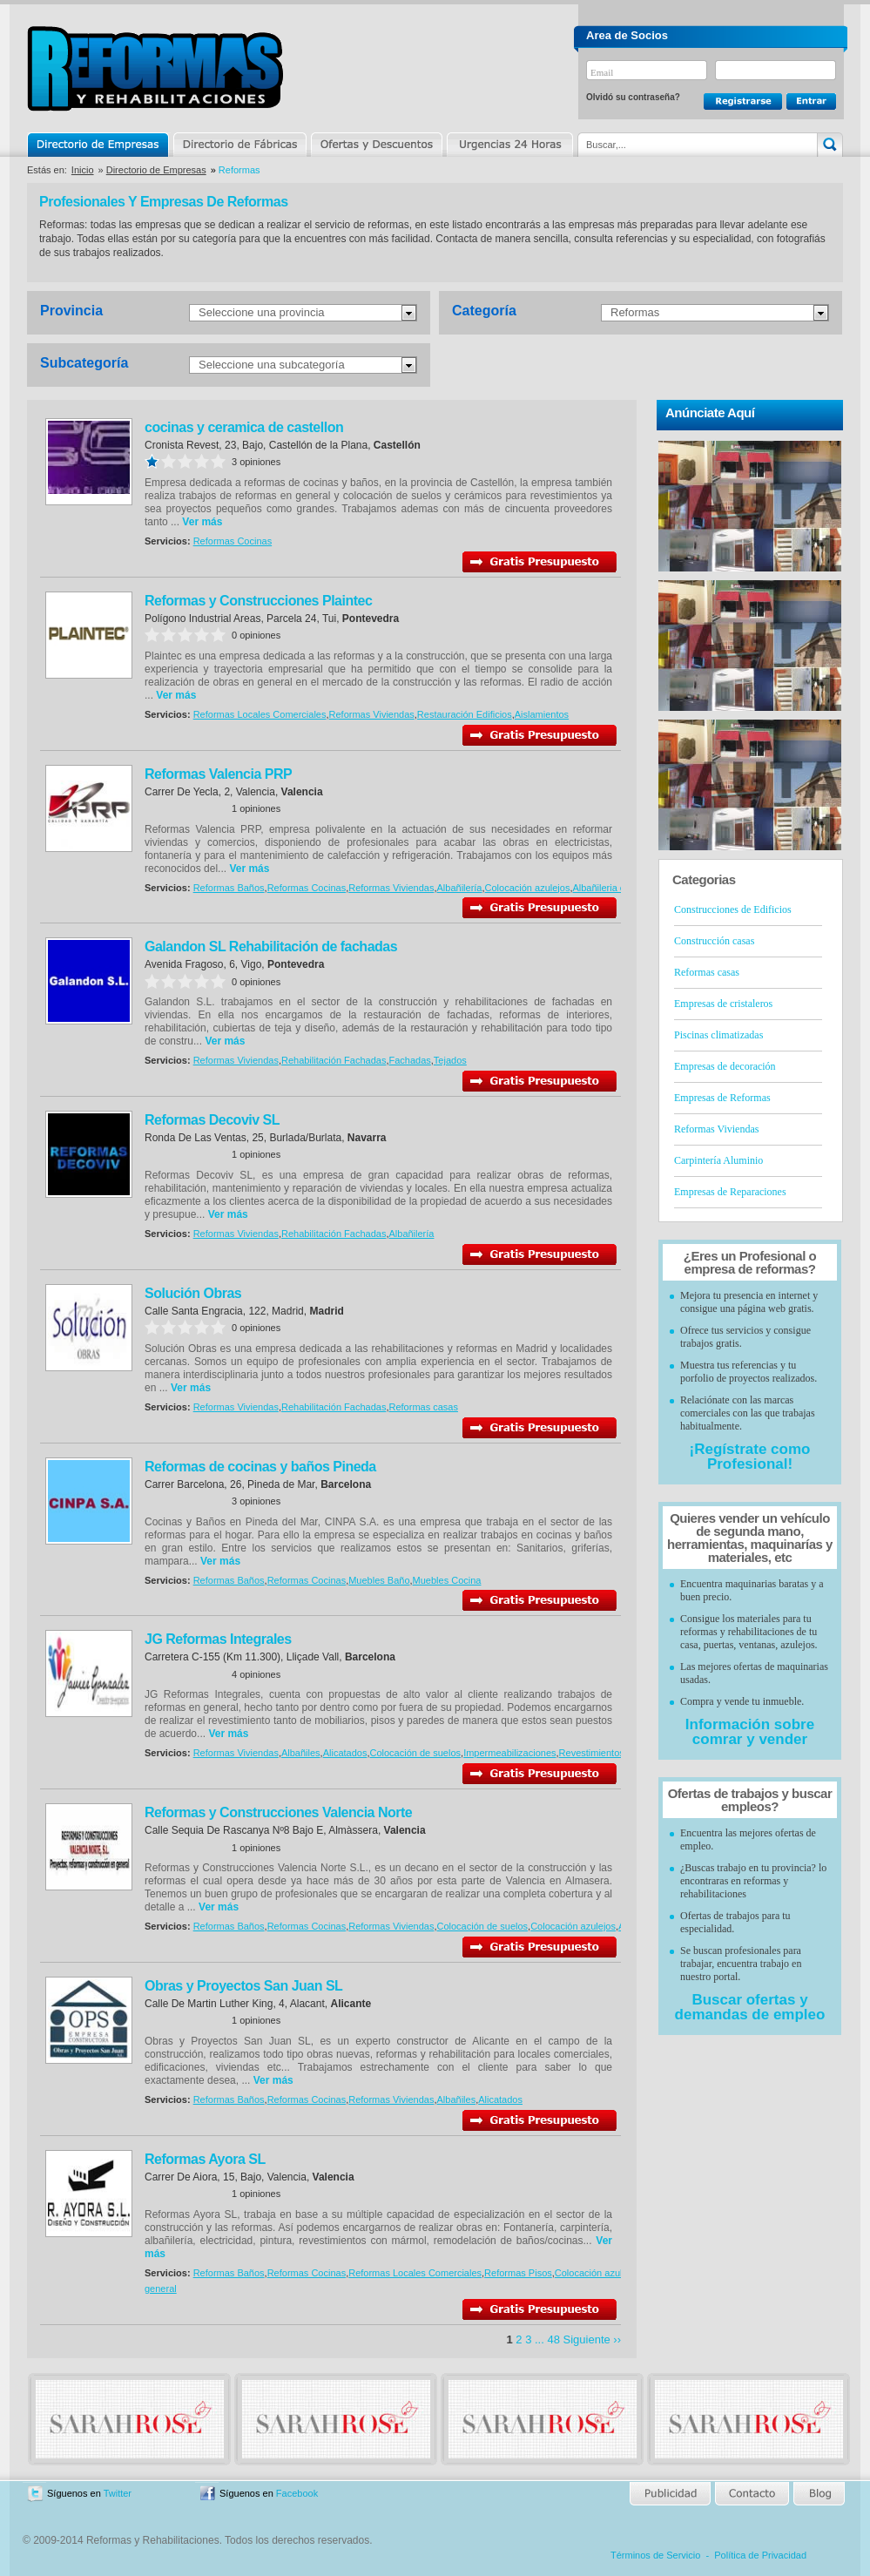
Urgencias (508, 144)
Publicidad (671, 2493)
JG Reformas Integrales (218, 1639)
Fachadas (409, 1060)
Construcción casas (714, 941)
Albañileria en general (618, 887)
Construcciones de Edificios (733, 909)
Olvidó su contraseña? (633, 97)
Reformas (634, 312)
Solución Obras (193, 1293)
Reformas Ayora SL (205, 2159)
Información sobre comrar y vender (749, 1732)
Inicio (82, 170)
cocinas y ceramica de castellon (244, 427)
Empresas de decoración (725, 1066)
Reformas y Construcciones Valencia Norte (278, 1812)
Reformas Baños (229, 887)
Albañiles (300, 1753)
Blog (818, 2493)
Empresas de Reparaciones (730, 1192)
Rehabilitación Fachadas (333, 1060)
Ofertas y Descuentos (376, 144)
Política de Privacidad (760, 2555)
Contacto (751, 2493)
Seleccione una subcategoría (272, 364)
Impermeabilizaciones (509, 1753)
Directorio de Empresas (99, 144)
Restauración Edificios (464, 714)
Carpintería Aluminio (718, 1160)
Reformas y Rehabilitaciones (155, 68)
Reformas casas (422, 1407)
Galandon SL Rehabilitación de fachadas (271, 946)
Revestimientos (591, 1753)
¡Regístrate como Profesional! (750, 1456)
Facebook (297, 2493)
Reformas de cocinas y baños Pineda (260, 1466)
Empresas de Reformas (722, 1098)
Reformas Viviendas (372, 714)
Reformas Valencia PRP (218, 774)
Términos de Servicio (655, 2555)
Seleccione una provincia (262, 312)
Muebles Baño (378, 1580)
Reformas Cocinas (232, 541)
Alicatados (345, 1753)
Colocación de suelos (415, 1753)
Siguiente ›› (592, 2339)
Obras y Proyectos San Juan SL (243, 1985)
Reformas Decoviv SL (212, 1119)
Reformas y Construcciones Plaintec (258, 600)
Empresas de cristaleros (723, 1003)
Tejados (450, 1060)
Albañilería (459, 887)
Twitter (118, 2493)
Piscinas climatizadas (718, 1035)
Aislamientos (542, 714)
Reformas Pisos (518, 2273)
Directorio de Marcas (239, 144)
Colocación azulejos (527, 887)
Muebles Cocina (447, 1580)
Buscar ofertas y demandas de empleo (750, 2007)
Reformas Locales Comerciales (260, 714)
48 (553, 2339)
